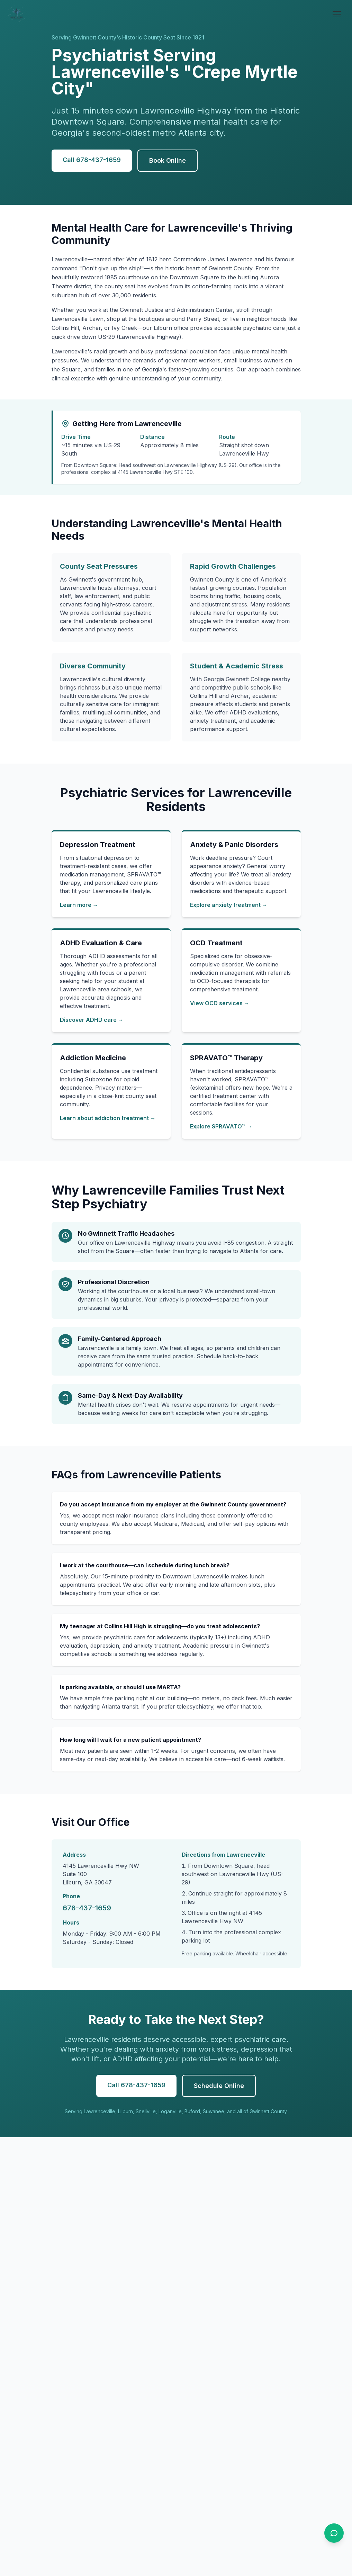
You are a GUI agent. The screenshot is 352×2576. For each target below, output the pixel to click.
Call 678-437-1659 (92, 159)
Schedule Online (219, 2085)
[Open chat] (334, 2533)
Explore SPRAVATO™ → (221, 1126)
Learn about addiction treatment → (108, 1118)
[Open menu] (337, 14)
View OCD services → (220, 1003)
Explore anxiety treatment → (229, 904)
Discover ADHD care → (92, 1019)
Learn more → (79, 904)
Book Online (167, 160)
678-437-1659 (87, 1908)
